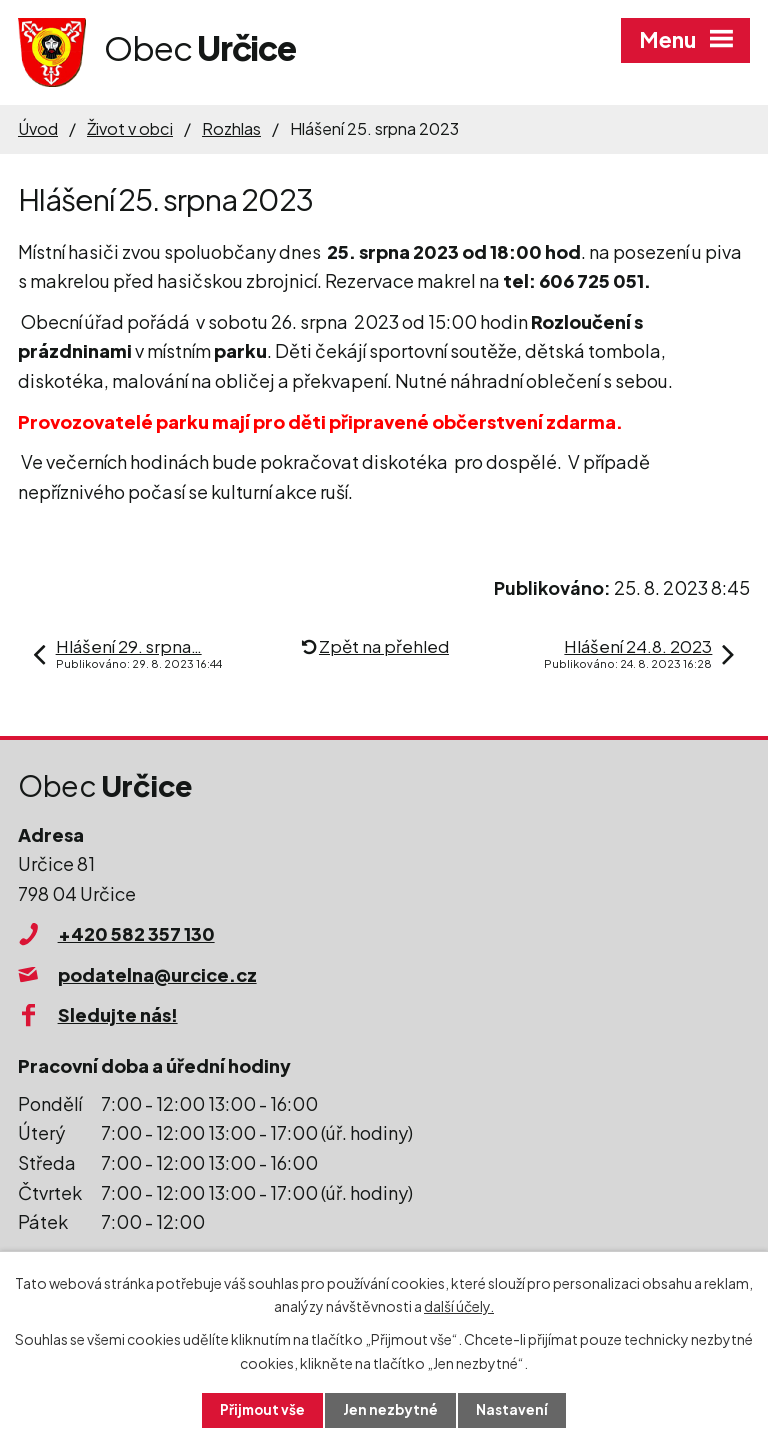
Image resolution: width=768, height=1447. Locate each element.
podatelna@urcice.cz (157, 974)
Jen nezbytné (392, 1410)
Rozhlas (231, 128)
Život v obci (130, 128)
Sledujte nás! (118, 1014)
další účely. (459, 1305)
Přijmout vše (262, 1410)
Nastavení (514, 1410)
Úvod (38, 128)
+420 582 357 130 (136, 933)
